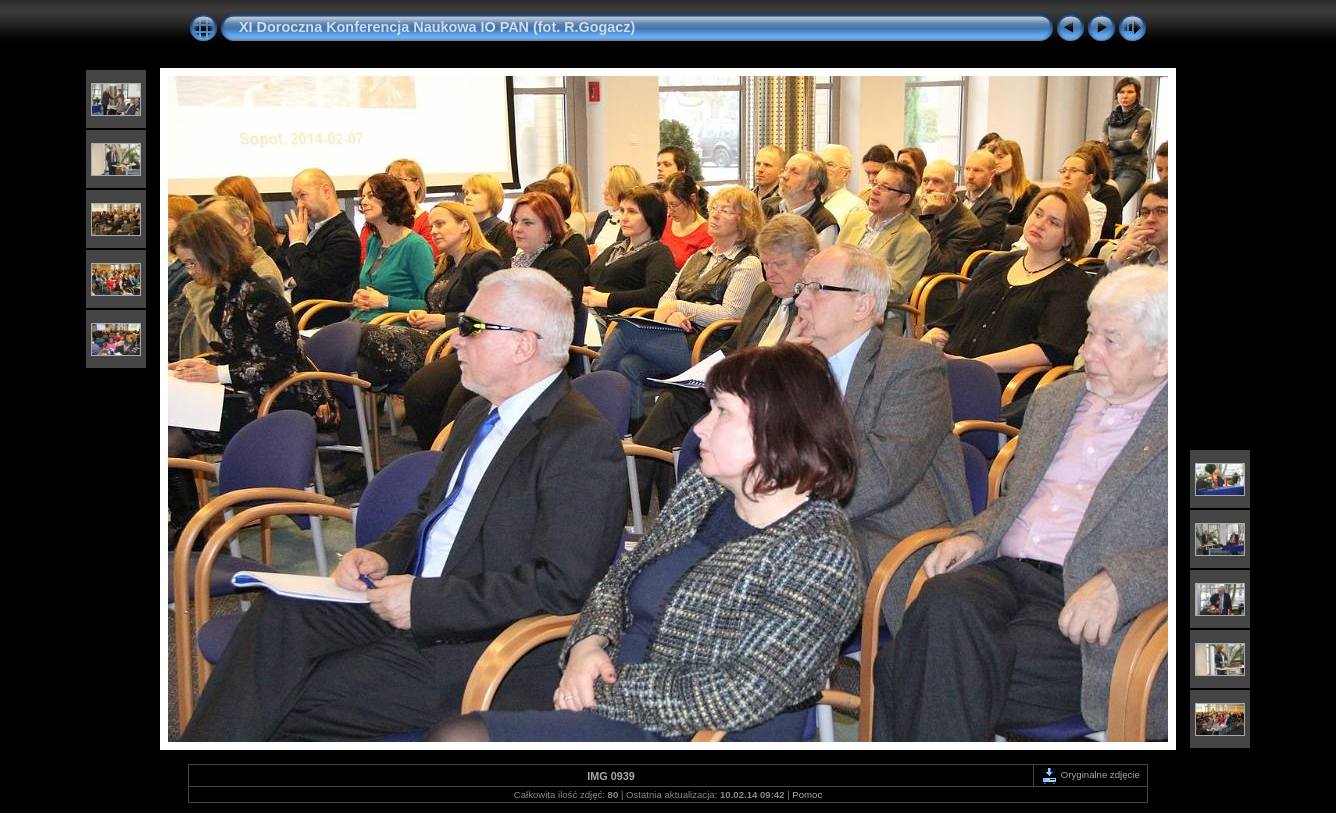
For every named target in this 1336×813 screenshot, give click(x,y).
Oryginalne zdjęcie (1090, 774)
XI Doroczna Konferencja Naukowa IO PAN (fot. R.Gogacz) (437, 27)
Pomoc (807, 794)
